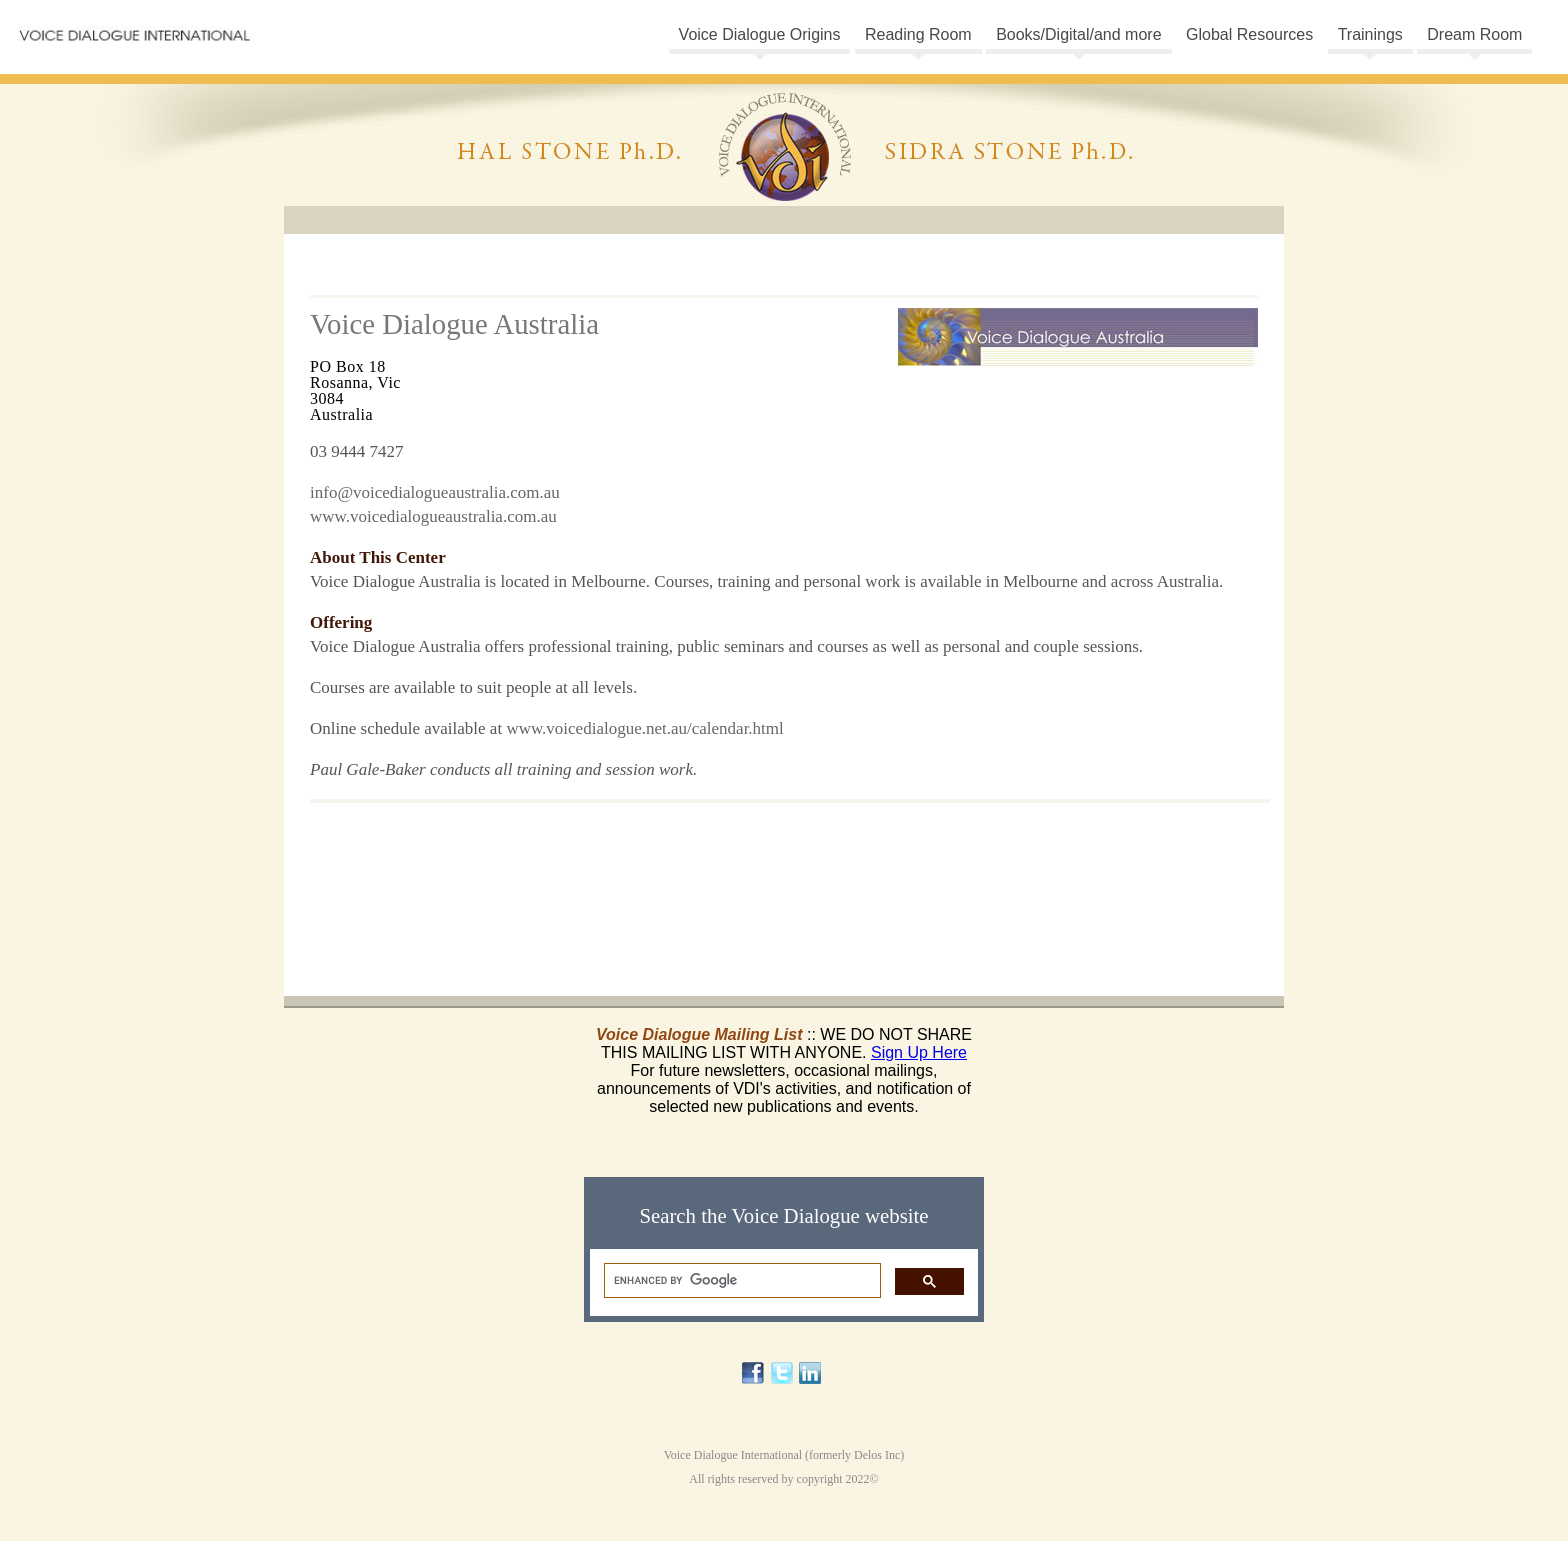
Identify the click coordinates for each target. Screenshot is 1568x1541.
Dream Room (1474, 34)
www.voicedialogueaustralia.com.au (433, 516)
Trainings (1370, 34)
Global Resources (1249, 34)
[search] (740, 1280)
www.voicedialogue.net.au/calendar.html (644, 728)
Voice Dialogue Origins (760, 34)
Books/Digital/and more (1078, 34)
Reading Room (918, 34)
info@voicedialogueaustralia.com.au (435, 492)
